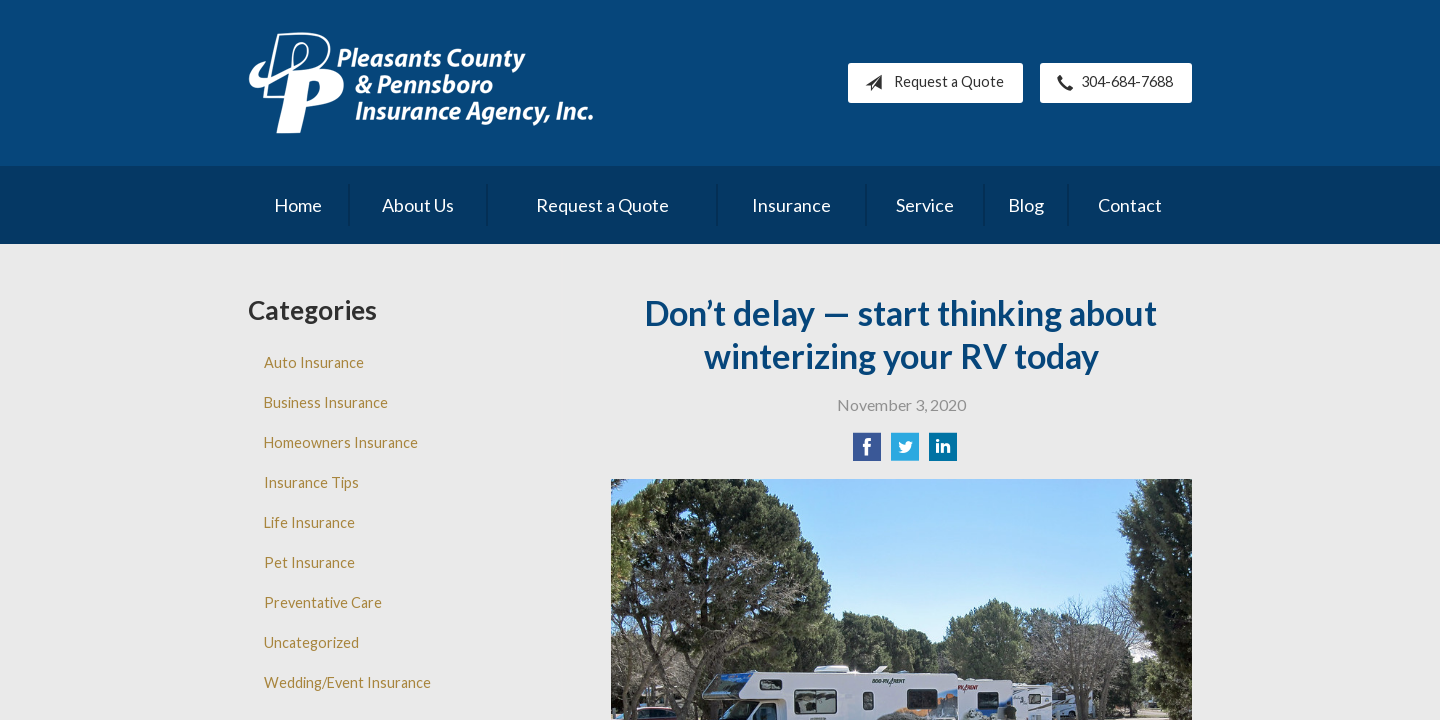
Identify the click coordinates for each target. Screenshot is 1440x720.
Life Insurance (309, 522)
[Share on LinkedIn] (943, 452)
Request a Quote (930, 83)
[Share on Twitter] (905, 452)
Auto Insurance (314, 362)
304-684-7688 (1111, 83)
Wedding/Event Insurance (347, 682)
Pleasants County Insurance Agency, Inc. (420, 83)
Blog (1026, 205)
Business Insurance (326, 402)
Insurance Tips (311, 482)
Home (298, 205)
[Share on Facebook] (867, 452)
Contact (1130, 205)
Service (925, 205)
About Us (418, 205)
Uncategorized (311, 642)
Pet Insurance (309, 562)
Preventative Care (323, 602)
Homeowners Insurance (341, 442)
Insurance (791, 205)
